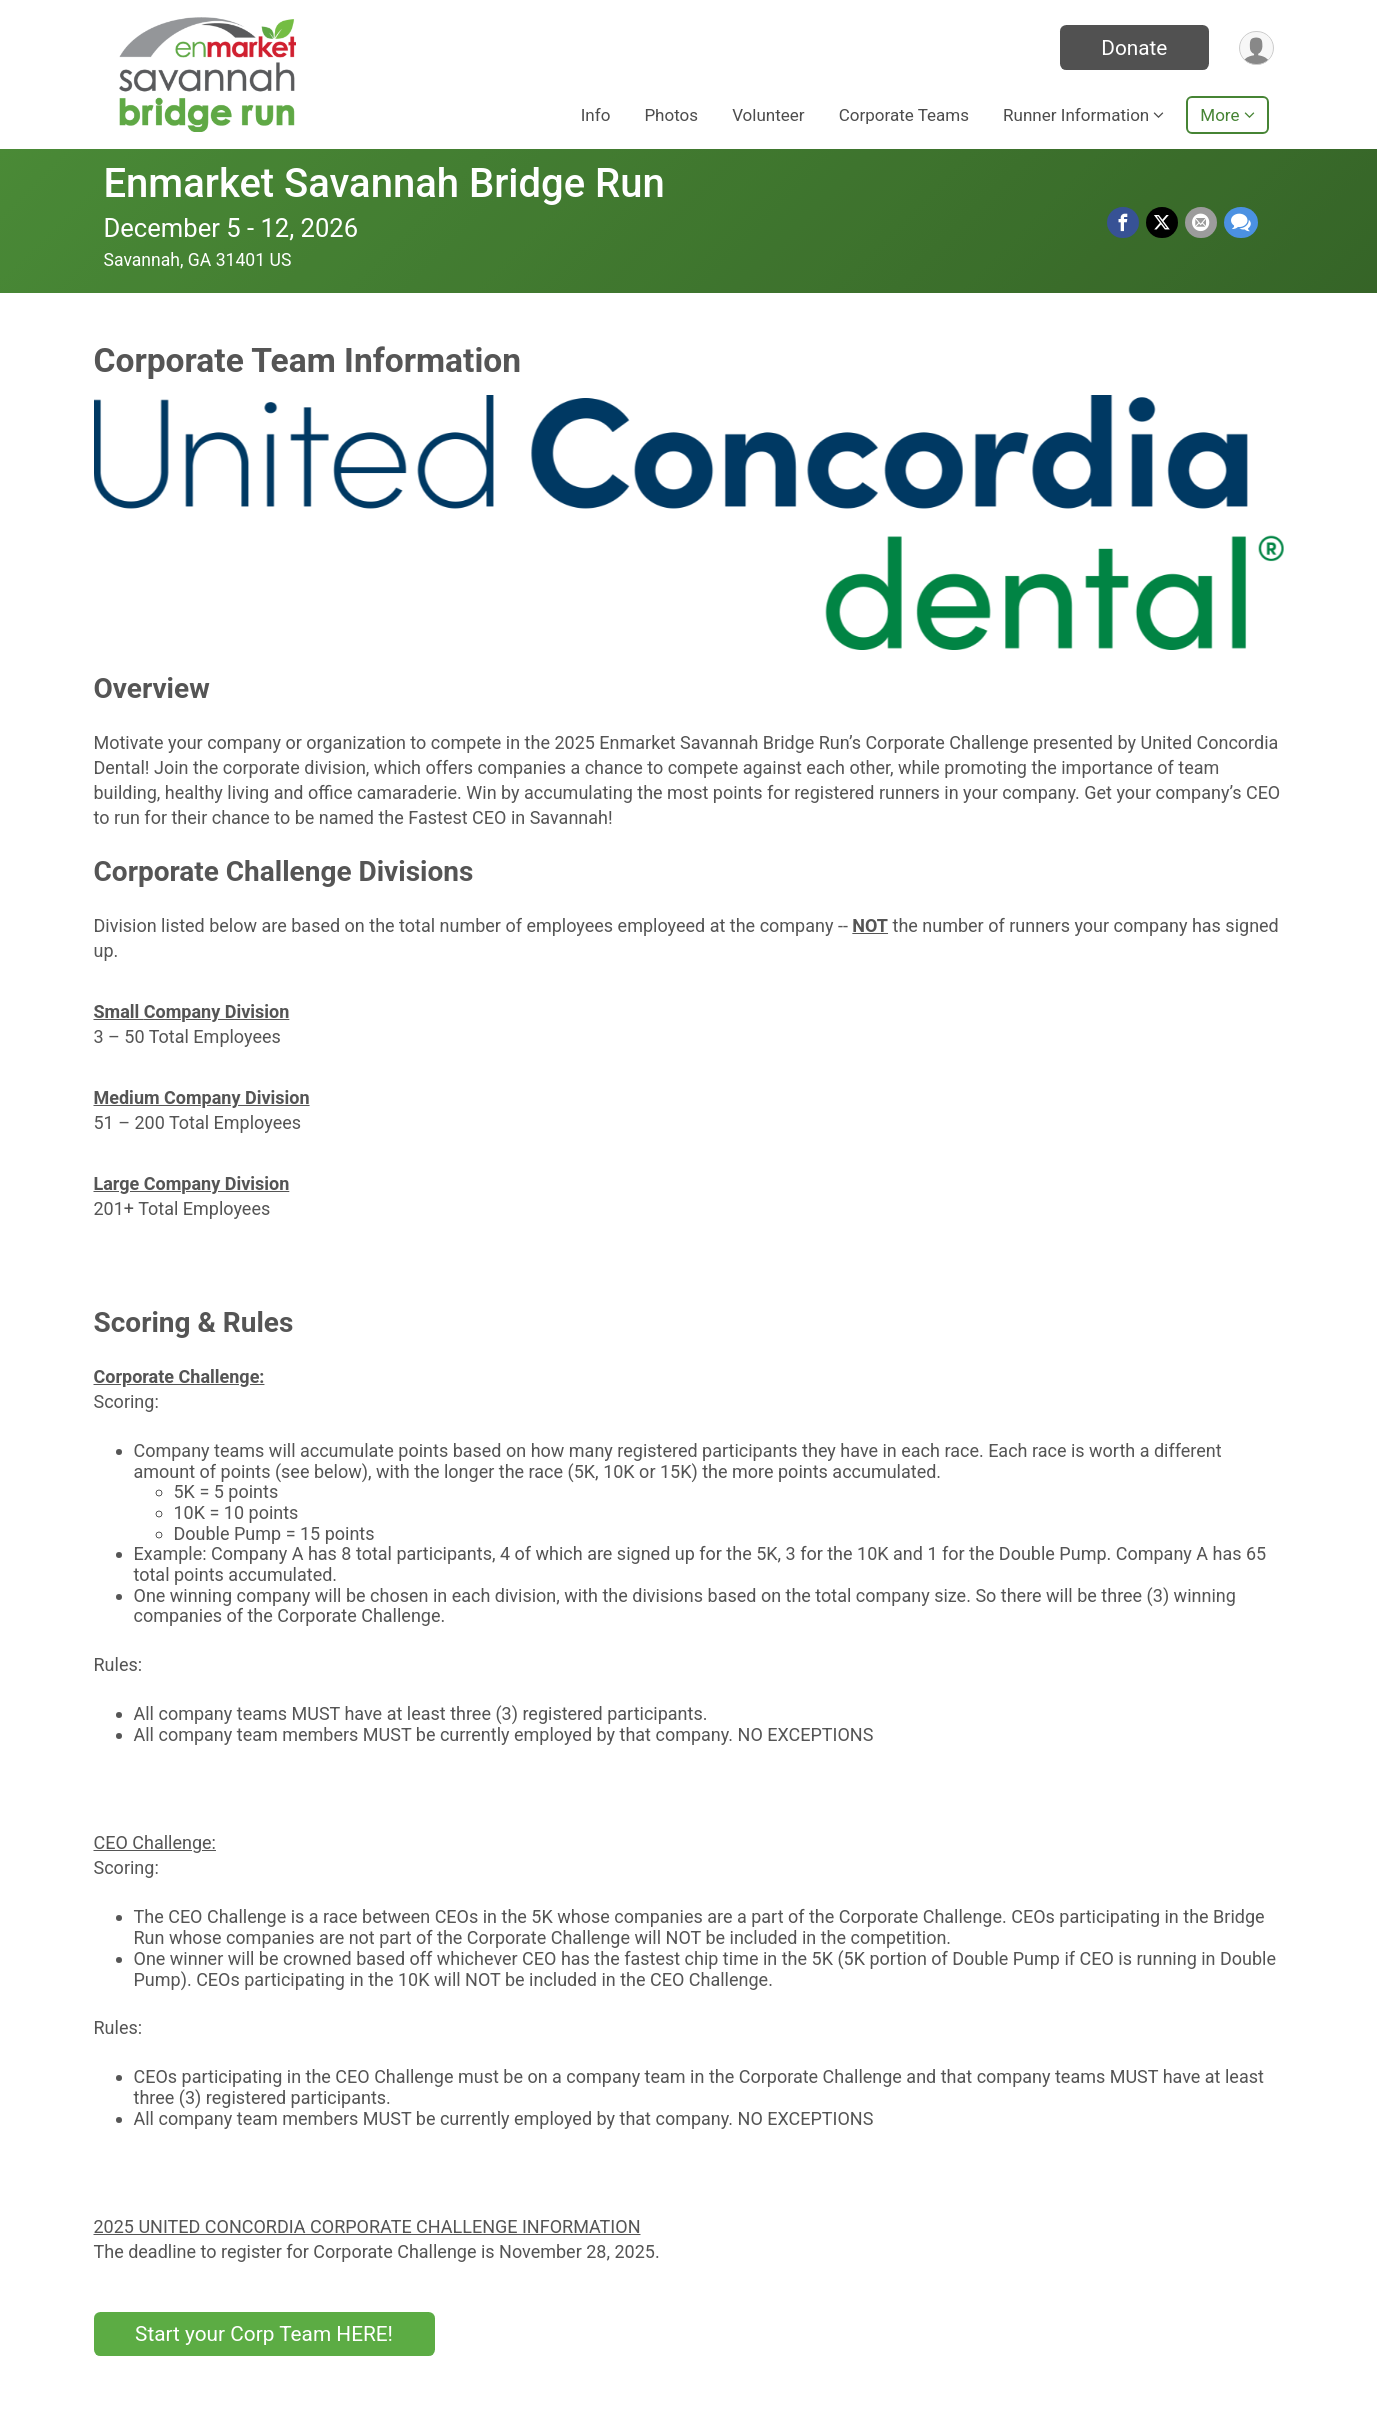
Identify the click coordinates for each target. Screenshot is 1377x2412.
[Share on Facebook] (1126, 223)
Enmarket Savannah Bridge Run (384, 183)
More (1219, 115)
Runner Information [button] (1076, 115)
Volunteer (768, 115)
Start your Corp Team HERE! (264, 2334)
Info (596, 115)
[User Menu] (1255, 47)
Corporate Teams (904, 115)
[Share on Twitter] (1164, 223)
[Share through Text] (1241, 223)
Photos (671, 115)
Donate (1131, 48)
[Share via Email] (1202, 223)
